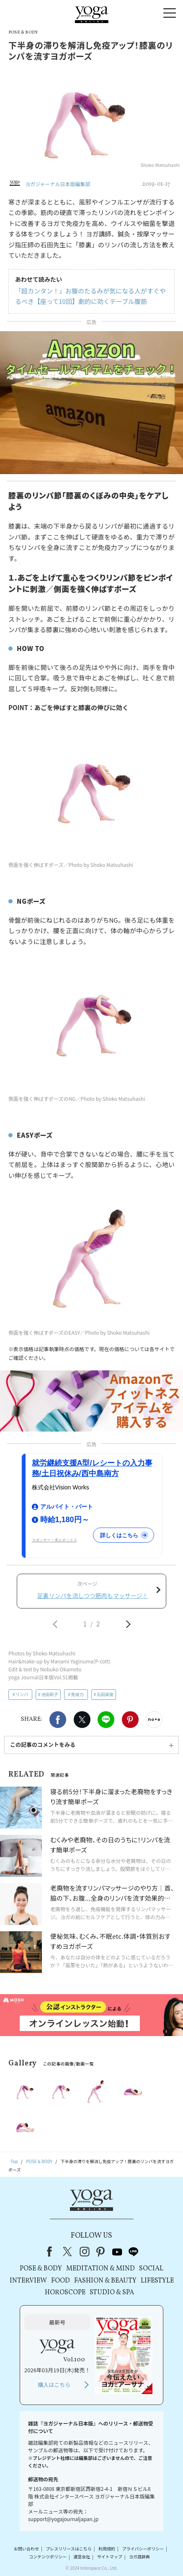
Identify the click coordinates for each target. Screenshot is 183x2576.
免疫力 (77, 1694)
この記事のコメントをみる (42, 1744)
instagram (84, 2251)
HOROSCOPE (65, 2292)
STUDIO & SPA (112, 2292)
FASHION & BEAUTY (105, 2280)
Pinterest (130, 1719)
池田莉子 (49, 1694)
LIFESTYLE (157, 2280)
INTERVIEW (28, 2280)
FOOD (60, 2280)
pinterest (100, 2251)
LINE (106, 1719)
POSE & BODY (41, 2268)
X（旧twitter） (82, 1719)
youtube (117, 2251)
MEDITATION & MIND (100, 2268)
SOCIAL (151, 2268)
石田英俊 (105, 1694)
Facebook (57, 1719)
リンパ (21, 1694)
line (133, 2251)
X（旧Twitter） (68, 2251)
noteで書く (154, 1719)
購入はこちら (54, 2385)
